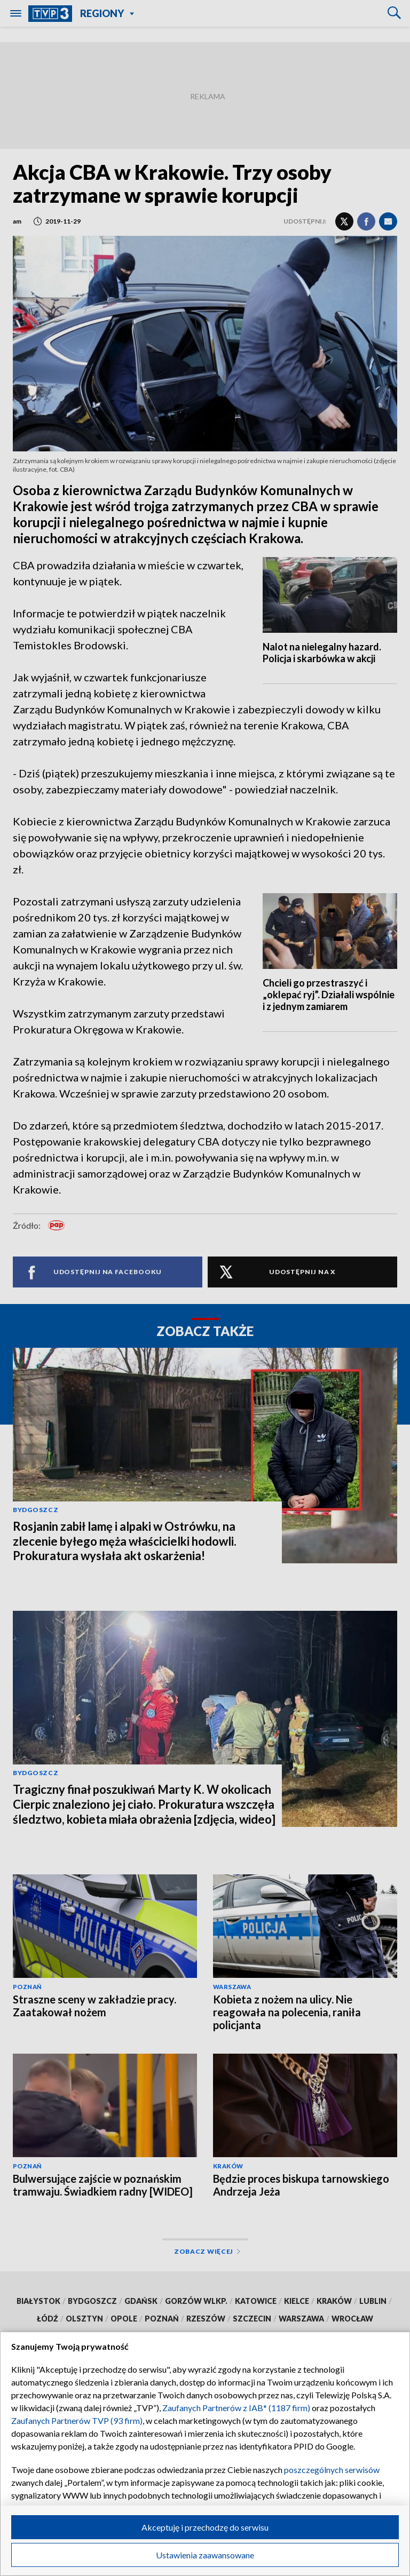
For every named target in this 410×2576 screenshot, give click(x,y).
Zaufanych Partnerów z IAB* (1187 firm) (236, 2408)
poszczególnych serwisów (332, 2469)
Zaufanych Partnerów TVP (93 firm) (77, 2420)
